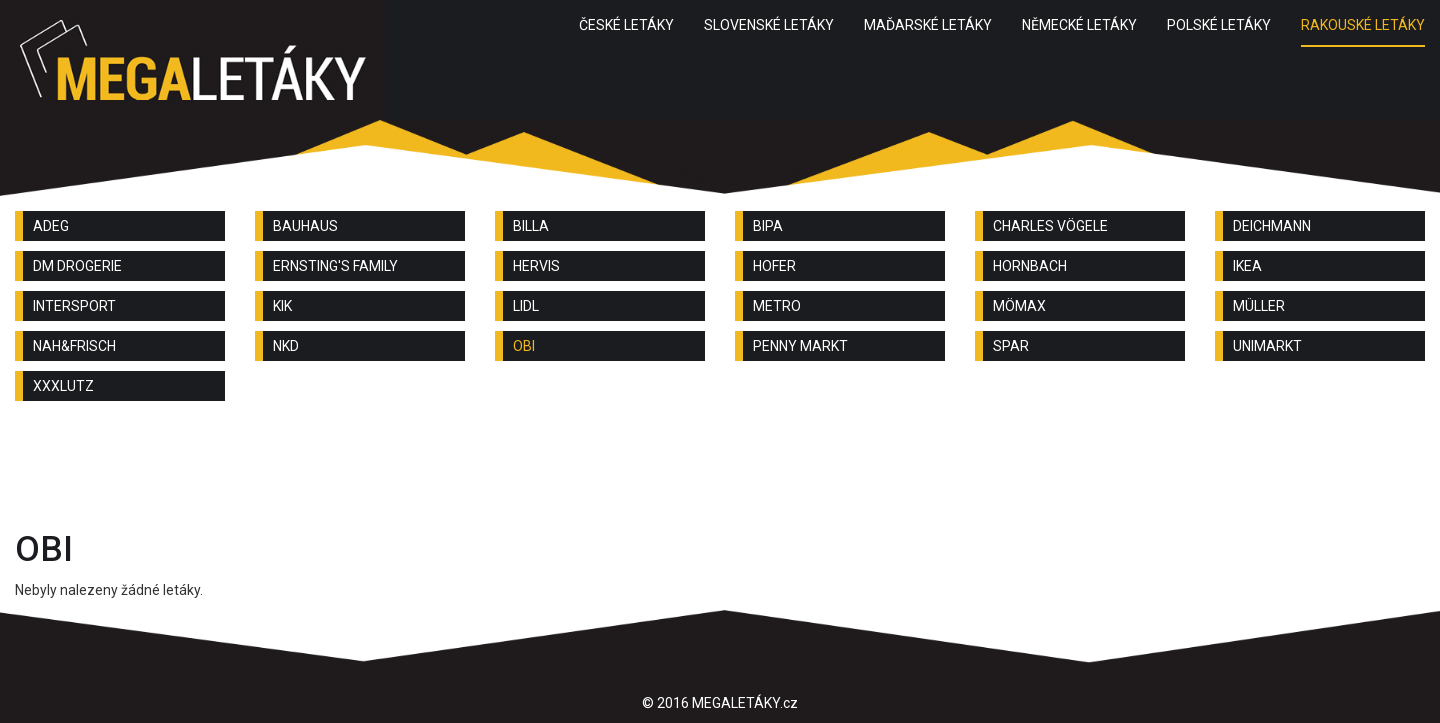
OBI (524, 346)
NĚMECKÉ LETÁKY (1079, 25)
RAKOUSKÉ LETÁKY (1363, 25)
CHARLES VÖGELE (1050, 226)
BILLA (531, 226)
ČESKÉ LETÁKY (626, 25)
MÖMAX (1019, 306)
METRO (777, 306)
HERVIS (536, 266)
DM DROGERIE (77, 266)
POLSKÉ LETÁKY (1219, 25)
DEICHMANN (1272, 226)
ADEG (51, 226)
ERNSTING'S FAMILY (335, 266)
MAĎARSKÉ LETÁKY (928, 25)
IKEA (1247, 266)
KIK (282, 306)
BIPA (768, 226)
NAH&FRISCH (74, 346)
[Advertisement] (720, 471)
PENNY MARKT (800, 346)
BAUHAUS (305, 226)
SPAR (1011, 346)
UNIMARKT (1267, 346)
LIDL (526, 306)
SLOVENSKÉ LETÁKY (769, 25)
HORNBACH (1030, 266)
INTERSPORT (74, 306)
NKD (286, 346)
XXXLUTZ (63, 386)
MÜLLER (1259, 306)
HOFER (774, 266)
